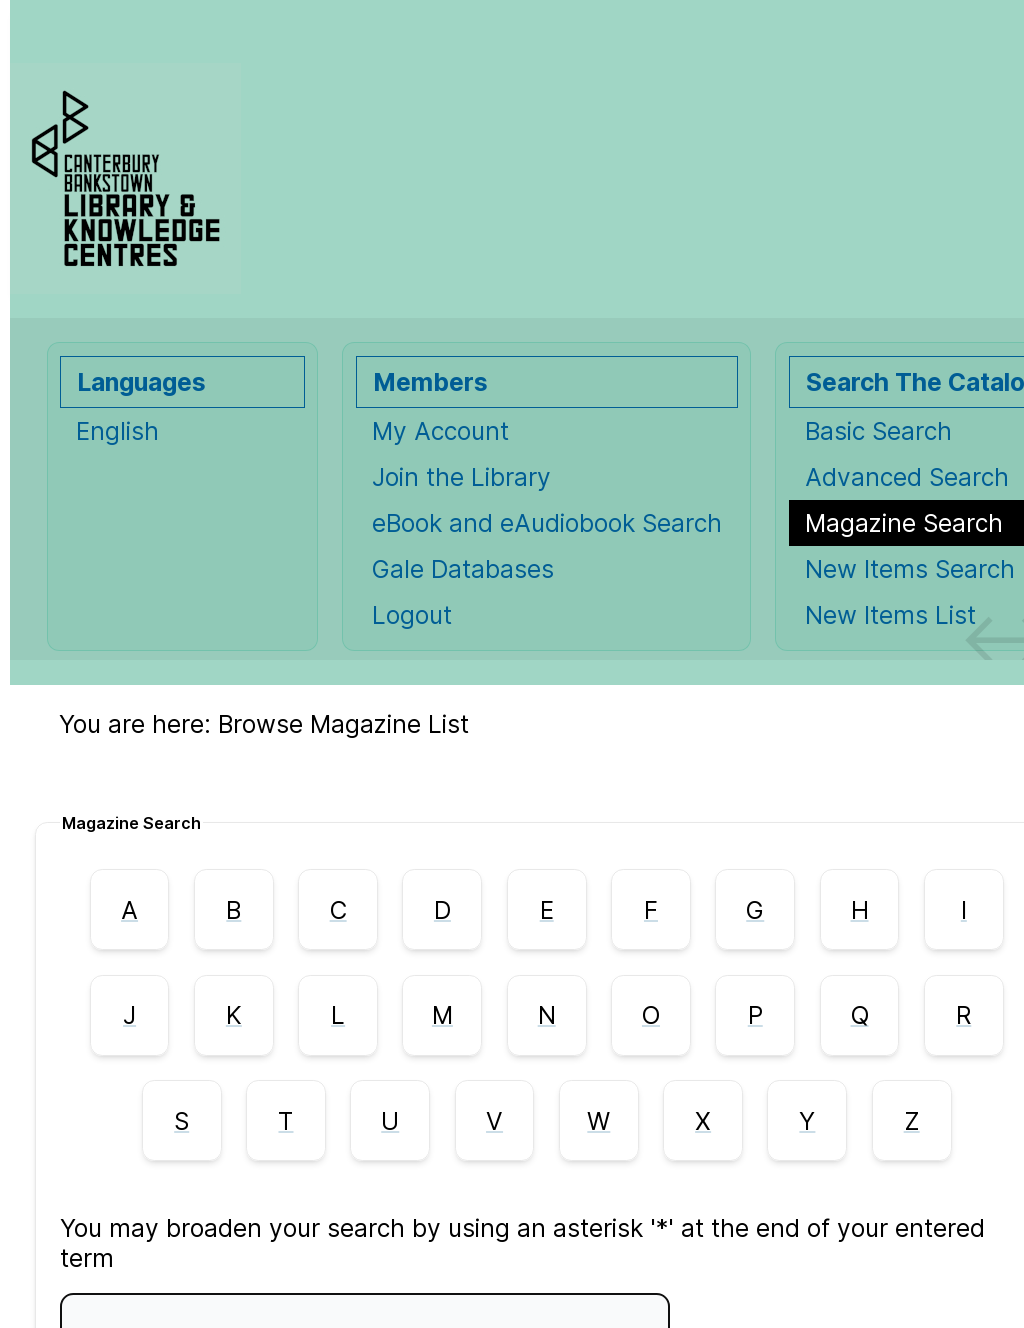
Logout (412, 615)
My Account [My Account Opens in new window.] (440, 431)
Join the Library (461, 477)
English (117, 431)
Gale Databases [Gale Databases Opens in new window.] (463, 569)
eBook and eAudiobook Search (547, 523)
